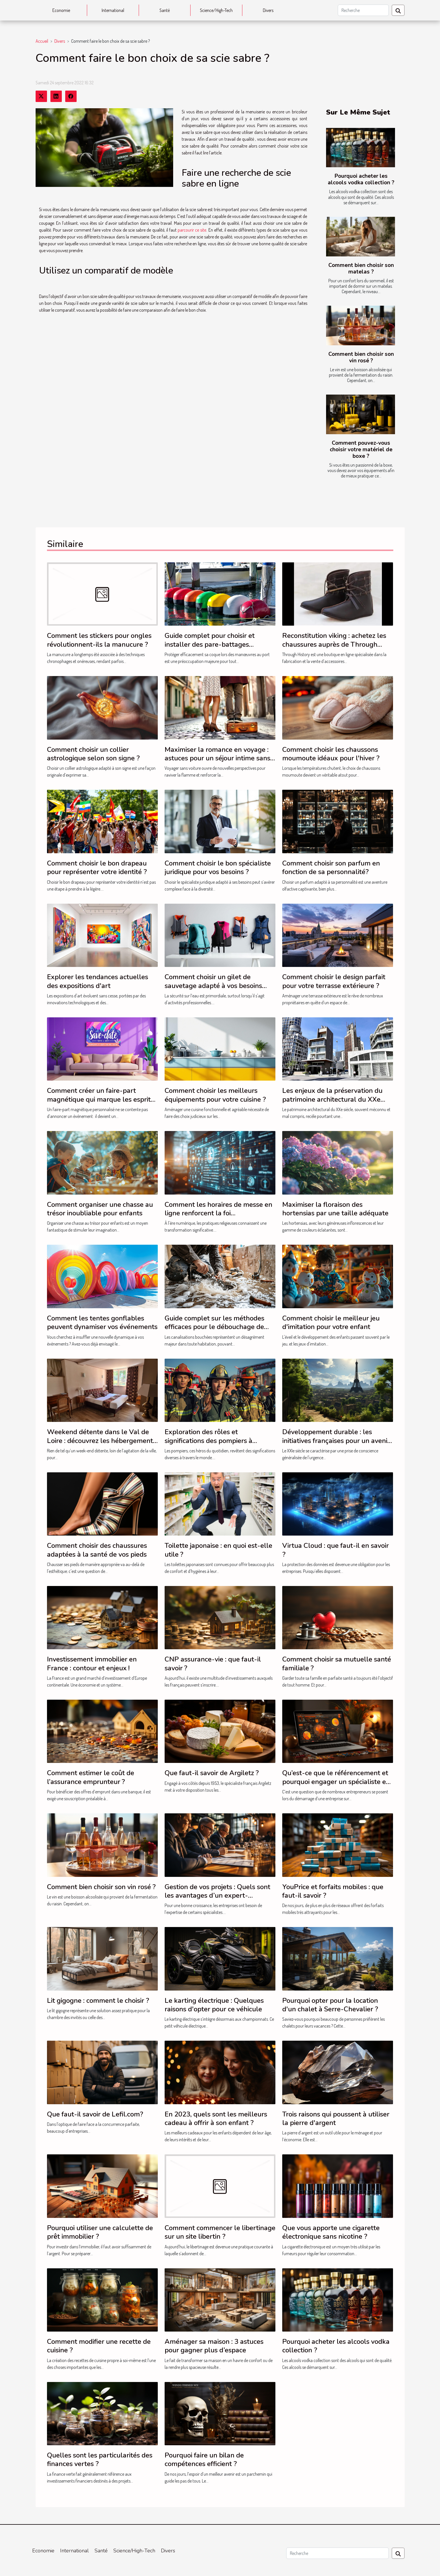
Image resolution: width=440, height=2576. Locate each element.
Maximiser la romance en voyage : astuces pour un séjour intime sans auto (217, 758)
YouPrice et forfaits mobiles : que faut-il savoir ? (332, 1891)
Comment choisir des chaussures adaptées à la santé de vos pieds (97, 1550)
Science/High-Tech (216, 10)
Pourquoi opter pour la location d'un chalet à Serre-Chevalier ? (330, 2005)
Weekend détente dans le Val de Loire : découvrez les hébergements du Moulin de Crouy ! (101, 1440)
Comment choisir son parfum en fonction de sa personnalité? (331, 867)
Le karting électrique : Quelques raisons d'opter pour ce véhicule (214, 2005)
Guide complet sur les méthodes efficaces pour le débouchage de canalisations (214, 1327)
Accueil (42, 41)
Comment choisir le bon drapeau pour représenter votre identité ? (97, 867)
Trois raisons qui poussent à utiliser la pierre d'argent (335, 2118)
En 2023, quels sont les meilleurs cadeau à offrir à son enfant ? (216, 2118)
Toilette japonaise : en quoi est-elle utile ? (218, 1550)
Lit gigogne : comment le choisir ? (98, 2000)
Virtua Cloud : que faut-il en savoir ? (335, 1550)
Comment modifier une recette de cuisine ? (99, 2346)
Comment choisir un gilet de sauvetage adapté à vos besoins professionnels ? (213, 985)
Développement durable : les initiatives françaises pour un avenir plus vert (336, 1440)
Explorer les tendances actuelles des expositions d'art (97, 981)
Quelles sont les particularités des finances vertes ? (99, 2459)
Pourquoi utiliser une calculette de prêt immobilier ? (100, 2232)
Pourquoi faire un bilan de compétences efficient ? (204, 2459)
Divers (268, 10)
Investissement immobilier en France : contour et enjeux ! (92, 1663)
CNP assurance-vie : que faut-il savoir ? (213, 1663)
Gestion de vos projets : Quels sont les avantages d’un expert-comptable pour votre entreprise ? (217, 1895)
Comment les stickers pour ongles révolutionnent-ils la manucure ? (99, 640)
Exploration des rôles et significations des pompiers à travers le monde (208, 1440)
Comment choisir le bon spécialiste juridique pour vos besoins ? (218, 867)
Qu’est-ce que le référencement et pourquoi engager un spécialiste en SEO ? (336, 1781)
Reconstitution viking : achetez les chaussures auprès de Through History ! (334, 644)
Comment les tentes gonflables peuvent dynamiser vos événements (102, 1322)
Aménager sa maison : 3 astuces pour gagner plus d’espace (214, 2346)
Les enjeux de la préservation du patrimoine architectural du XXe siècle (332, 1099)
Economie (61, 10)
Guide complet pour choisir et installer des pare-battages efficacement (210, 644)
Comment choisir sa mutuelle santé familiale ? (336, 1663)
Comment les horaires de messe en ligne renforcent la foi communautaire (218, 1213)
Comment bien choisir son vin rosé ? (361, 357)
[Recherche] (363, 10)
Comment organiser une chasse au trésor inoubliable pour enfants (100, 1209)
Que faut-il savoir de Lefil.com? (95, 2114)
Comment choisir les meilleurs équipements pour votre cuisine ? (215, 1095)
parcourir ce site (192, 230)
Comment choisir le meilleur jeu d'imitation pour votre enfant (331, 1322)
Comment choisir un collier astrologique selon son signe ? (93, 754)
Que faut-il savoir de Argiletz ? (212, 1772)
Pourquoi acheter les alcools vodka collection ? (361, 179)
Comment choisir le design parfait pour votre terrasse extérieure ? (333, 981)
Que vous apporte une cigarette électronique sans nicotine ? (331, 2232)
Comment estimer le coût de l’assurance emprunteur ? (90, 1777)
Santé (164, 10)
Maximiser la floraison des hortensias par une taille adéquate (335, 1209)
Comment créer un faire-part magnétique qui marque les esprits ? (100, 1099)
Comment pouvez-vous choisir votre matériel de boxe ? (361, 449)
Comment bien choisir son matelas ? (361, 268)
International (113, 10)
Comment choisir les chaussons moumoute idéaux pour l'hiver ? (331, 754)
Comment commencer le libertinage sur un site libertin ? (220, 2232)
